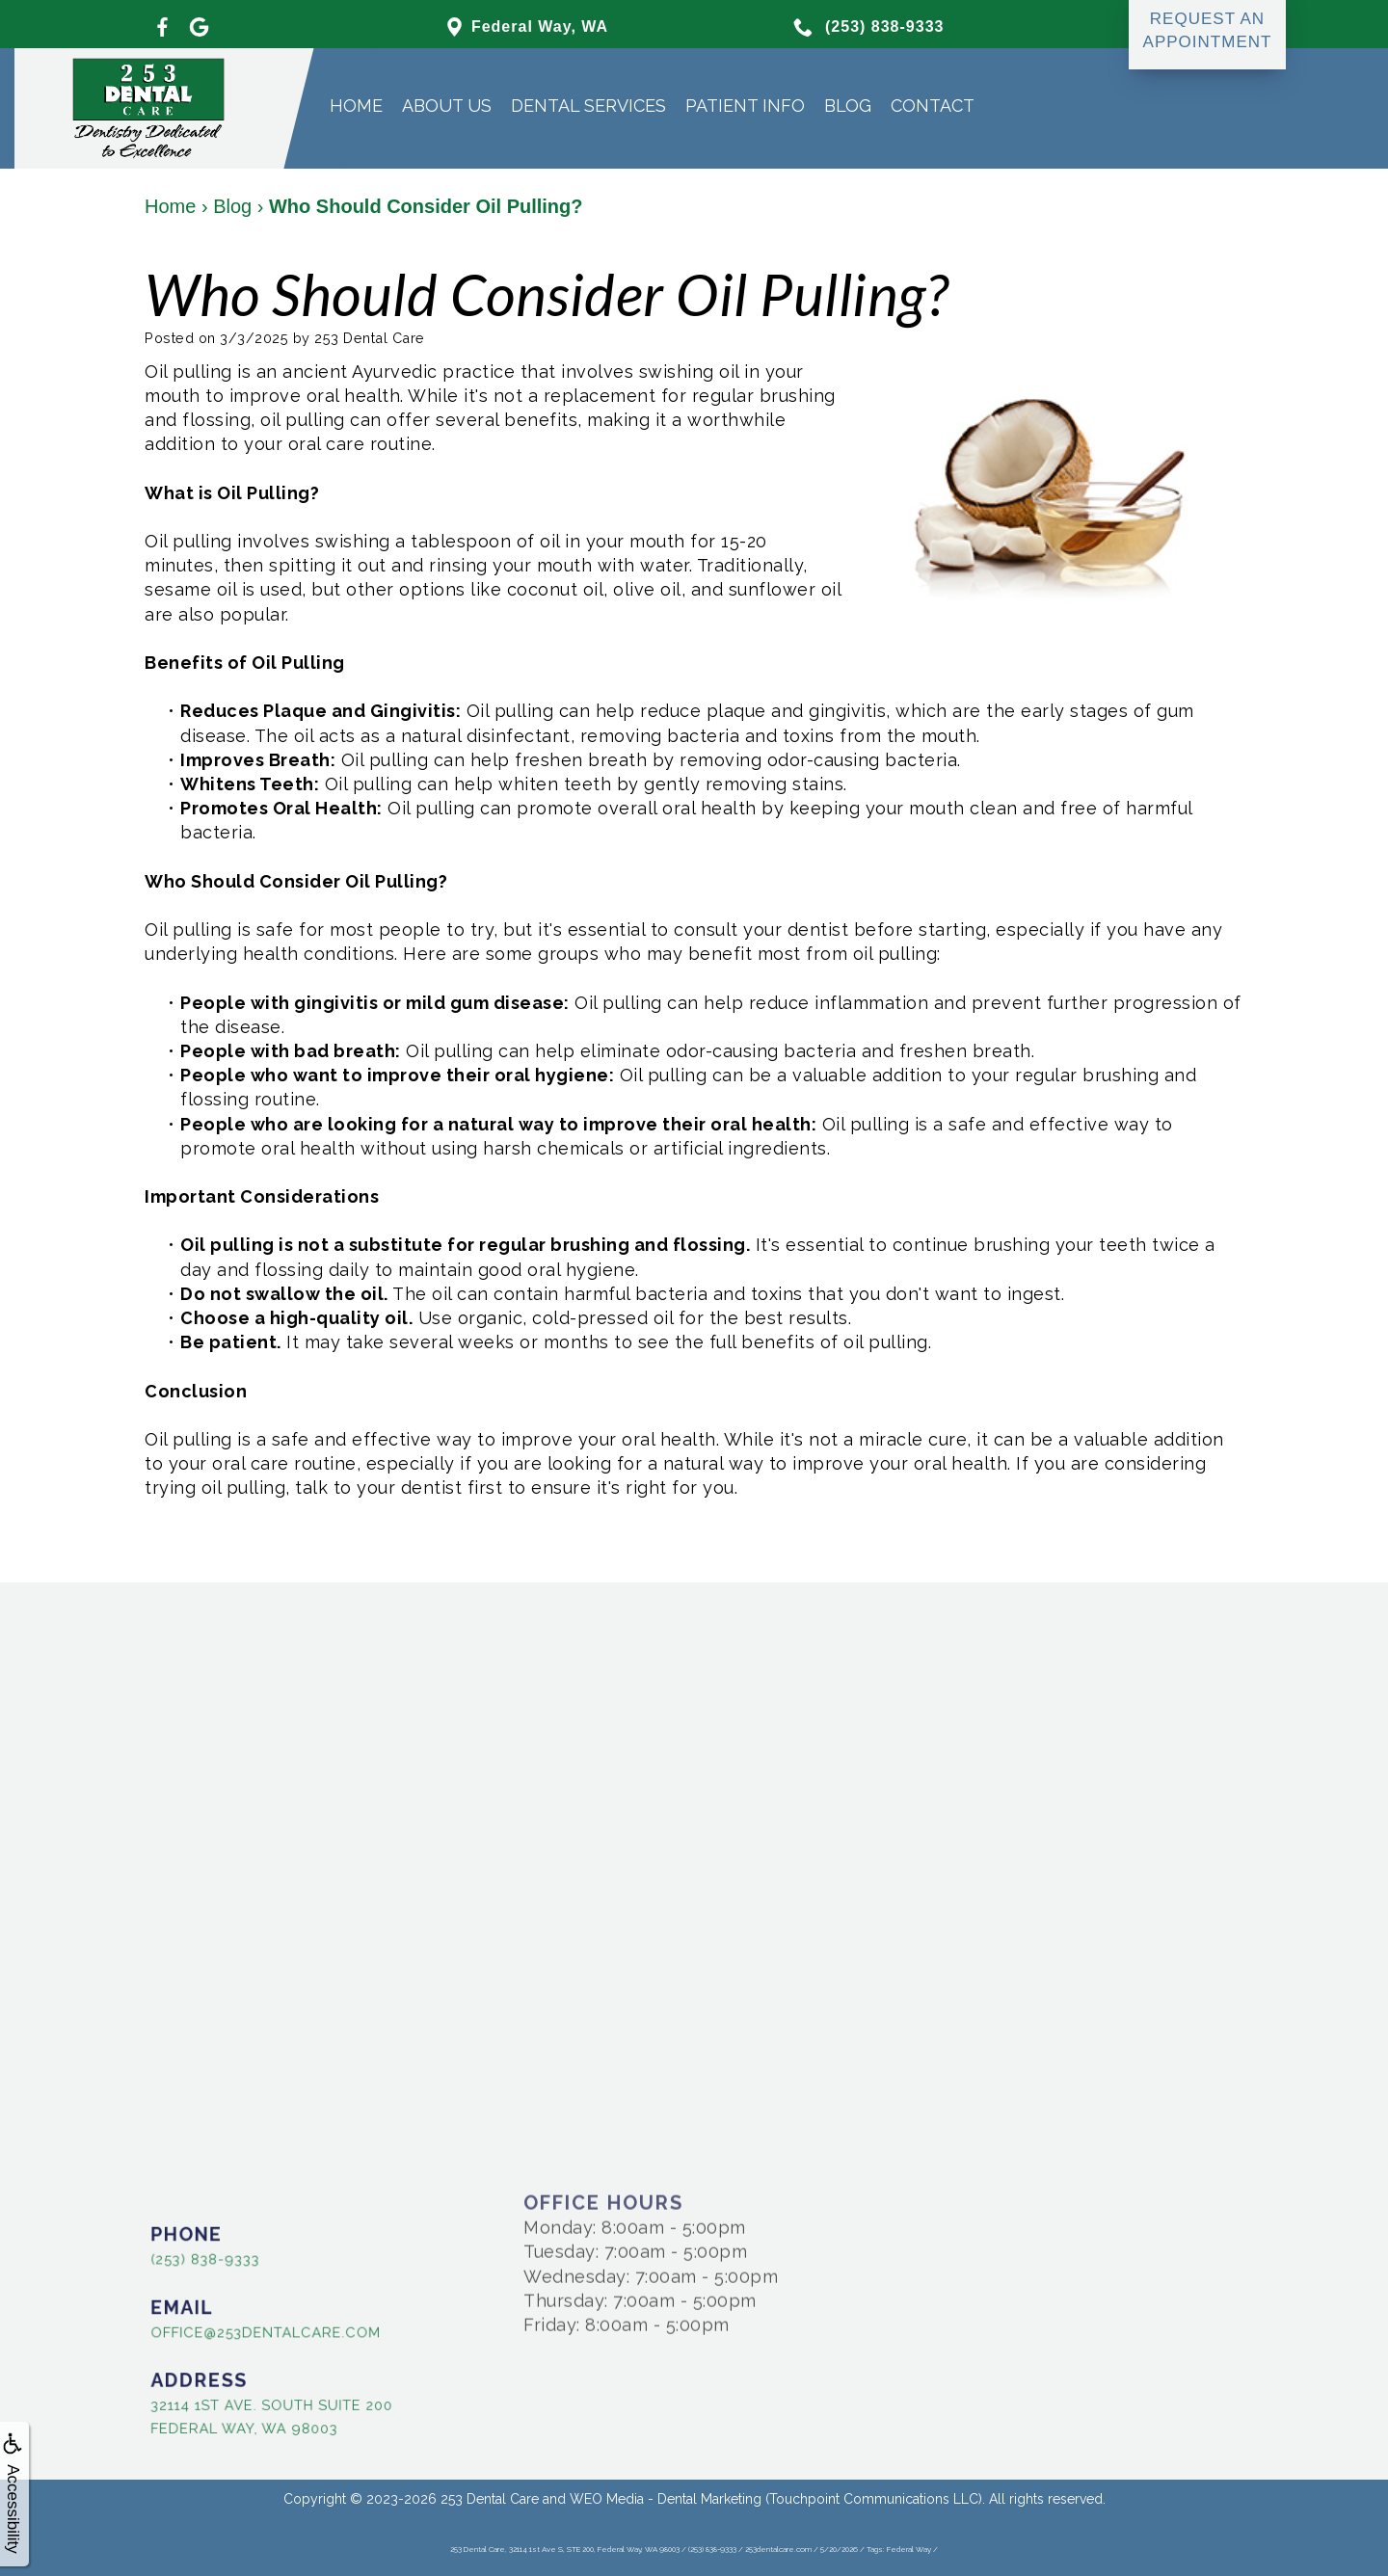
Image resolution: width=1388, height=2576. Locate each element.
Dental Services (588, 105)
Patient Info (745, 105)
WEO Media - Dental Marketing (665, 2499)
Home (356, 105)
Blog (847, 105)
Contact (932, 105)
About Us (447, 105)
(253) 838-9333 (183, 2257)
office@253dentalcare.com (234, 2330)
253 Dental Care (489, 2499)
